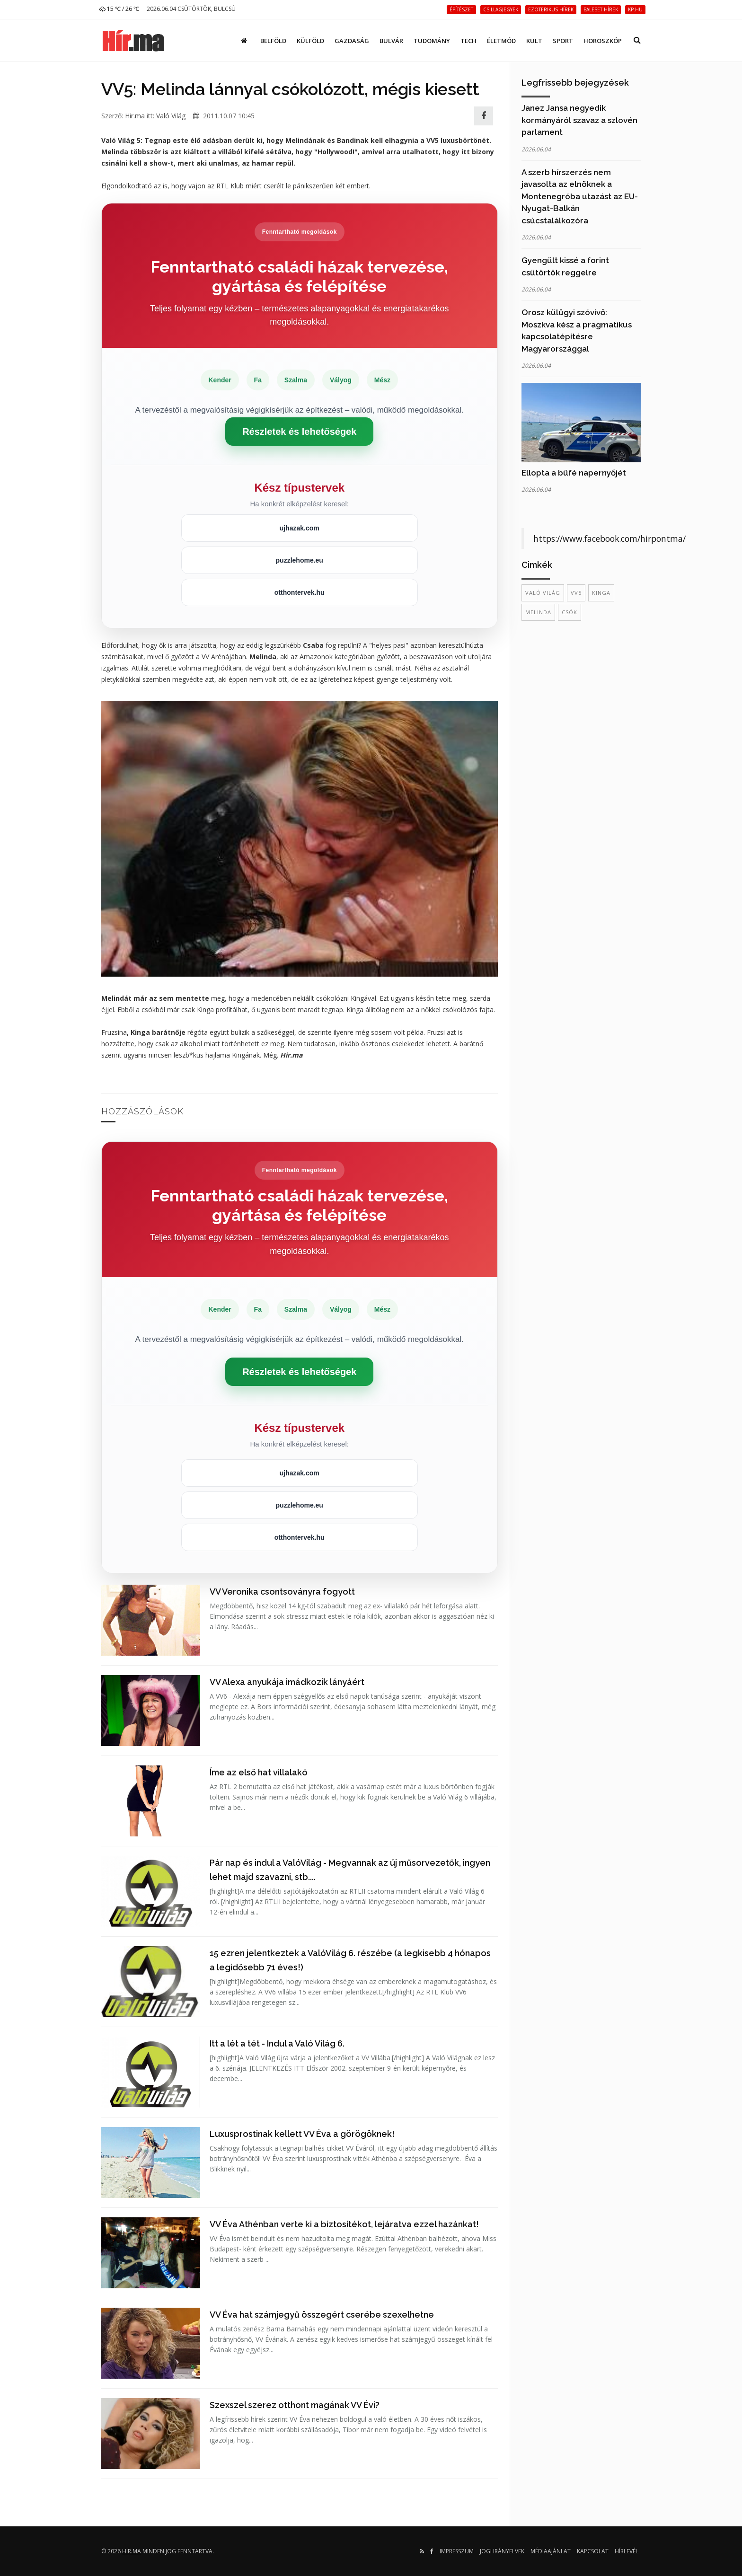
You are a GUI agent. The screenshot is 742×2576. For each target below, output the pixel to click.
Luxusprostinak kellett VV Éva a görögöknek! (302, 2134)
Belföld (273, 40)
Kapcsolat (593, 2551)
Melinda (538, 612)
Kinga (601, 592)
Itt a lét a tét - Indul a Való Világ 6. (277, 2043)
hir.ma (131, 2551)
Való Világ (171, 115)
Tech (468, 40)
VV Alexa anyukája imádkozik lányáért (287, 1682)
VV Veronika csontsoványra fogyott (282, 1592)
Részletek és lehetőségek (299, 431)
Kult (534, 40)
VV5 (576, 592)
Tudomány (432, 40)
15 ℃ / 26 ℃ (119, 9)
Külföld (310, 40)
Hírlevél (626, 2551)
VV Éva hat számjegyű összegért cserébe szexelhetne (322, 2315)
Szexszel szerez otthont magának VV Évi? (295, 2405)
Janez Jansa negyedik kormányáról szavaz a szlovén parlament (579, 120)
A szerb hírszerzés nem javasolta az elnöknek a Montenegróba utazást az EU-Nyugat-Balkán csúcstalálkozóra (579, 196)
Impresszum (457, 2551)
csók (569, 612)
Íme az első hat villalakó (259, 1772)
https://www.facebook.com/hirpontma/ (609, 538)
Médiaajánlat (550, 2551)
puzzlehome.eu (299, 560)
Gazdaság (352, 40)
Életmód (501, 40)
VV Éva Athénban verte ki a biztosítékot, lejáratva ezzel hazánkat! (344, 2224)
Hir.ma (135, 115)
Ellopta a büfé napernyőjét (573, 472)
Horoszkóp (602, 40)
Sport (563, 40)
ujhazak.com (299, 528)
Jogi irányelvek (502, 2551)
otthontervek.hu (299, 592)
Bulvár (391, 40)
